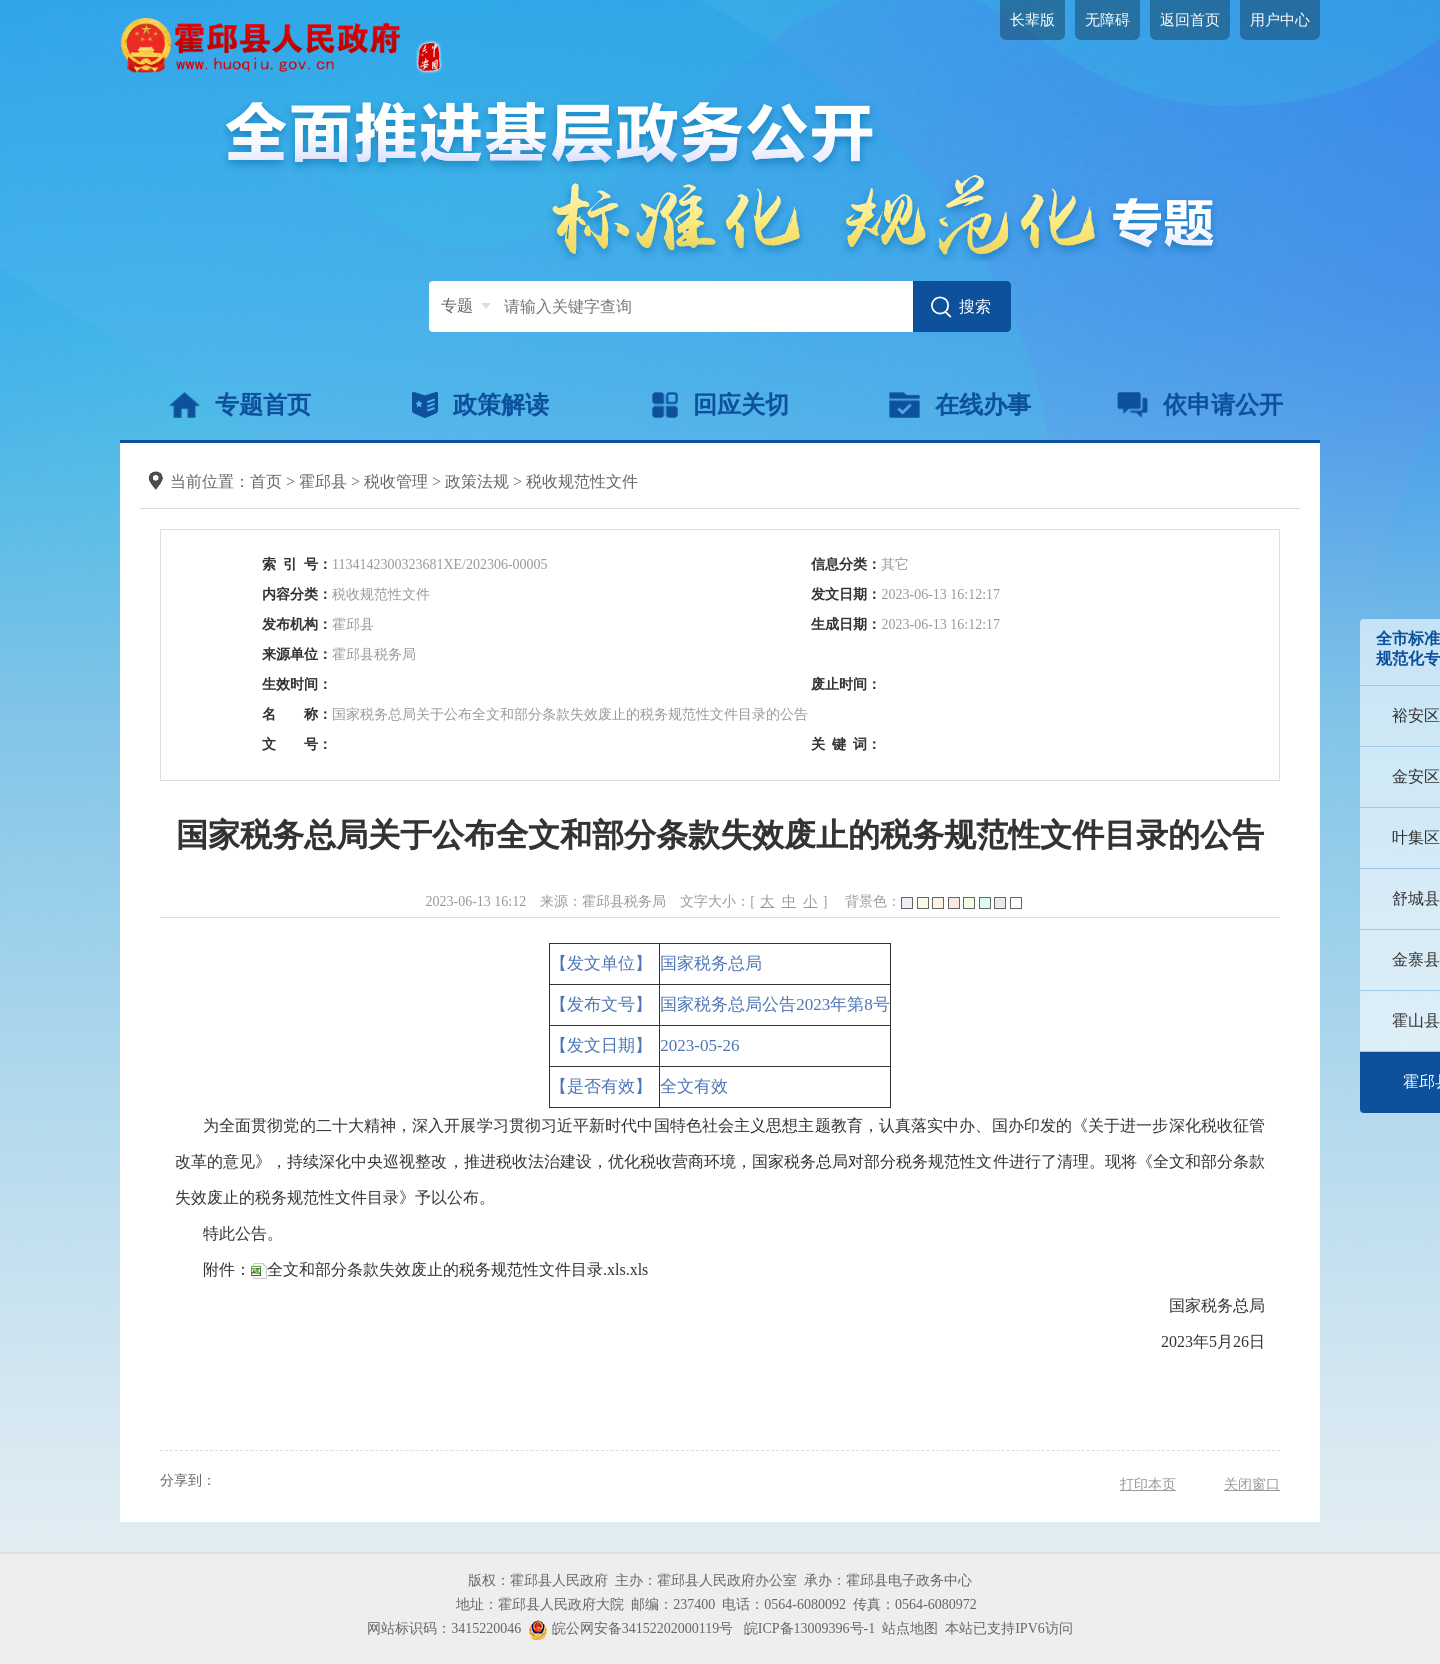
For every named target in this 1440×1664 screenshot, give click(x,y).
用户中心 (1280, 20)
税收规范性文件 (582, 481)
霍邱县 (323, 481)
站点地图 (910, 1628)
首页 (266, 481)
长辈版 (1032, 20)
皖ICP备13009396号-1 (809, 1628)
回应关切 (720, 405)
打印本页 (1148, 1484)
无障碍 (1107, 20)
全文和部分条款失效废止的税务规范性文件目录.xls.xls (449, 1269)
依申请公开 (1200, 405)
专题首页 (239, 405)
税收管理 (396, 481)
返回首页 (1190, 20)
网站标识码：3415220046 (444, 1628)
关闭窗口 (1252, 1484)
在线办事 (959, 405)
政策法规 (477, 481)
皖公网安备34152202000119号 (630, 1628)
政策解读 (480, 405)
